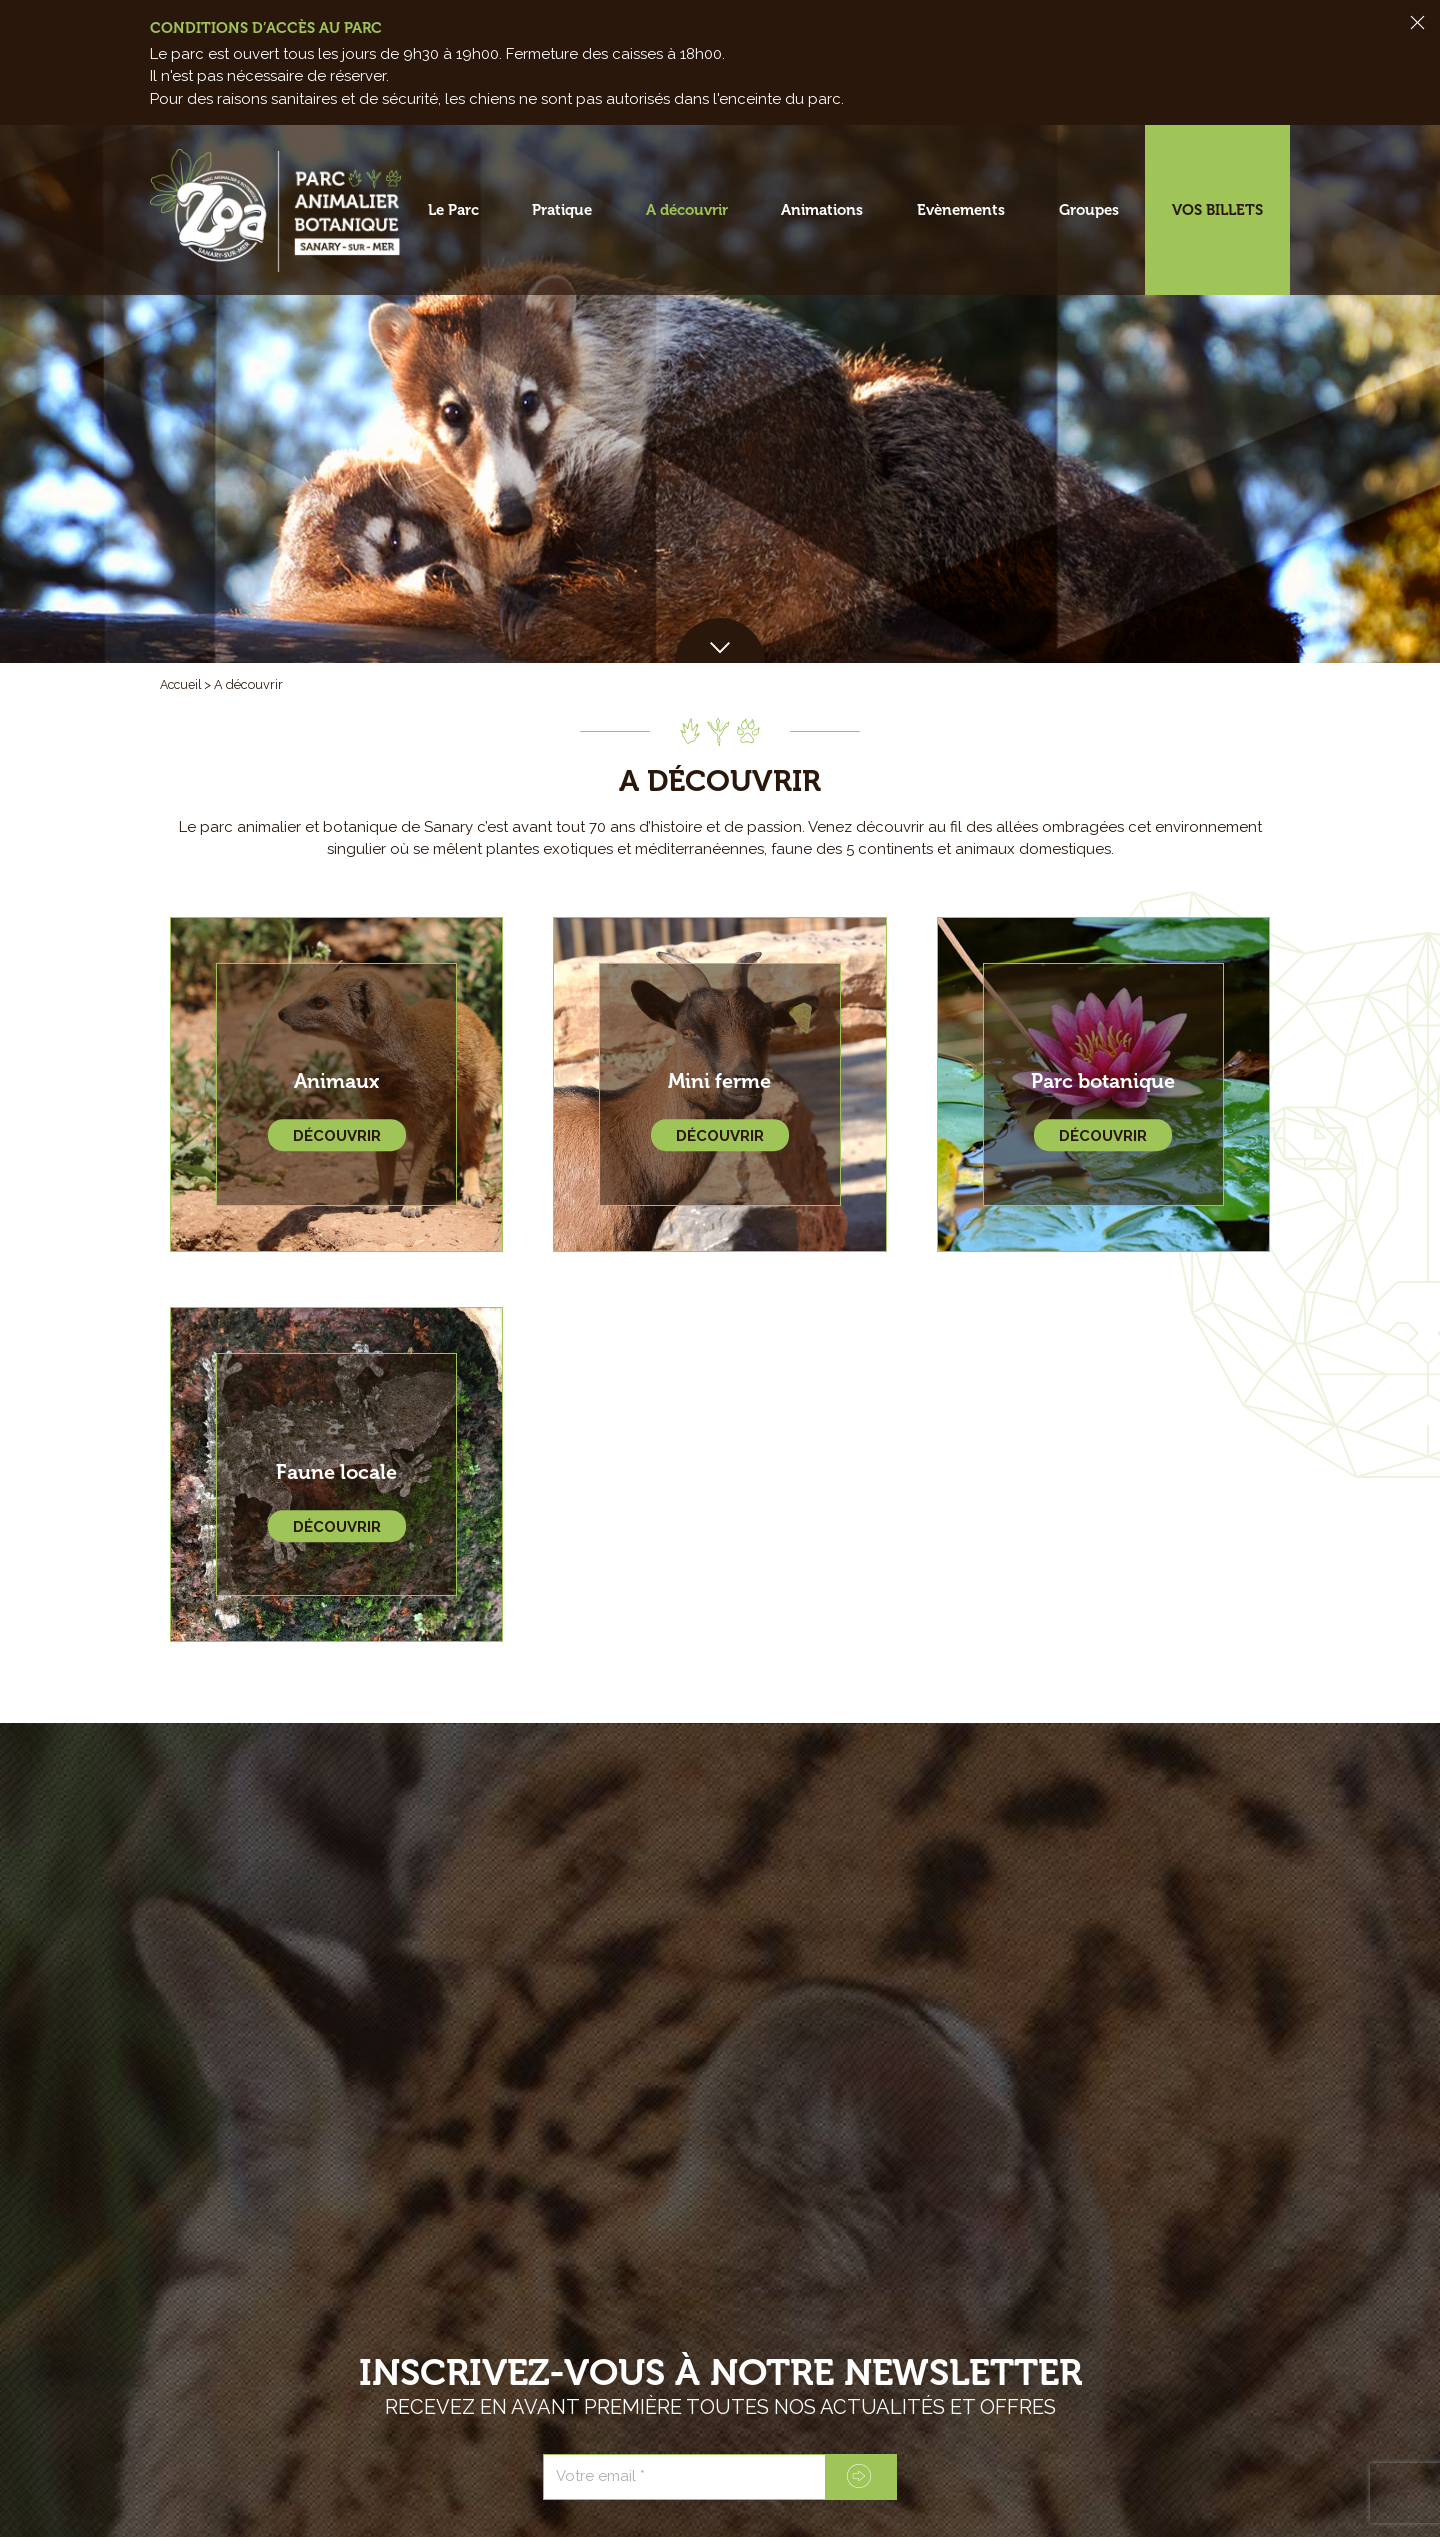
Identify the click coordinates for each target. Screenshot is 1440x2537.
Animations (822, 210)
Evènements (961, 210)
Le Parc (453, 210)
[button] (720, 640)
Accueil (182, 684)
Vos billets (1217, 210)
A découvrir (687, 210)
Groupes (1089, 210)
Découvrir (337, 1137)
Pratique (562, 210)
